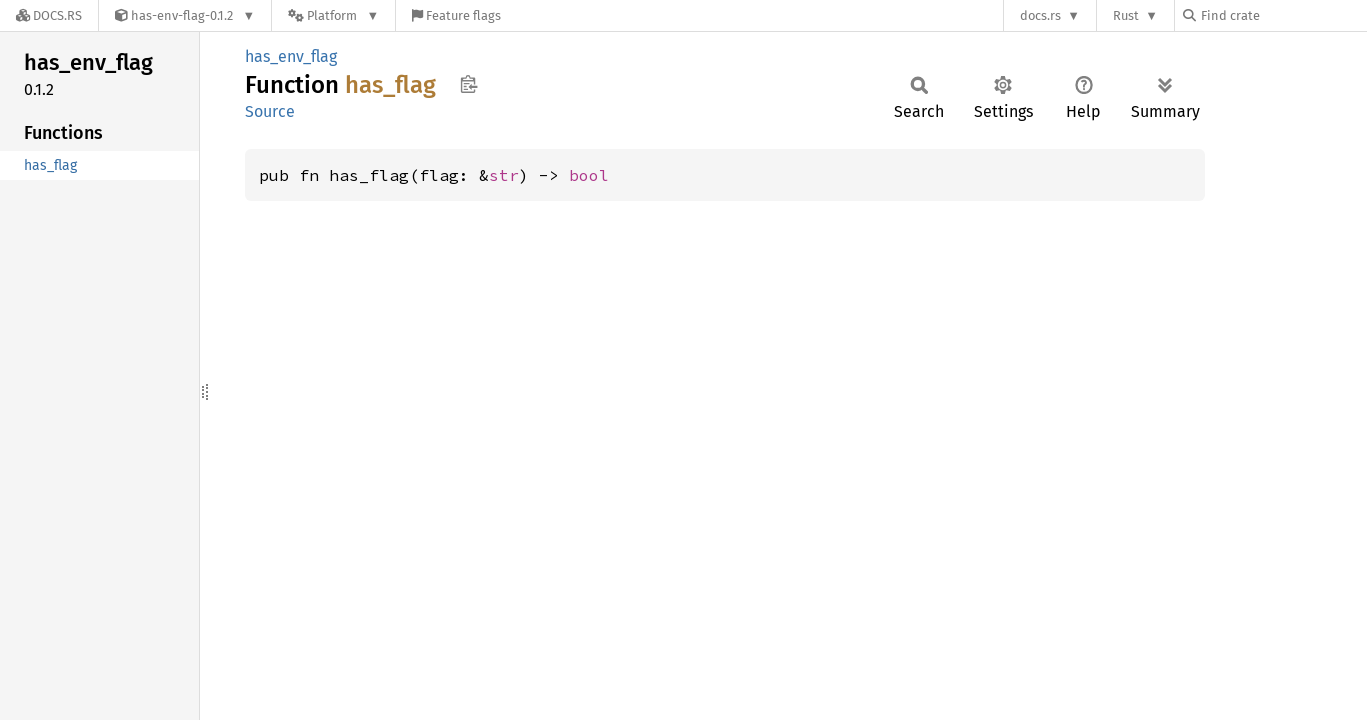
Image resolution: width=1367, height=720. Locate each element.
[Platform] (333, 15)
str (504, 175)
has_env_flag (291, 56)
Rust (1126, 15)
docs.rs (1040, 15)
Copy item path (468, 84)
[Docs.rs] (49, 15)
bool (589, 175)
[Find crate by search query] (1283, 15)
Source (270, 111)
